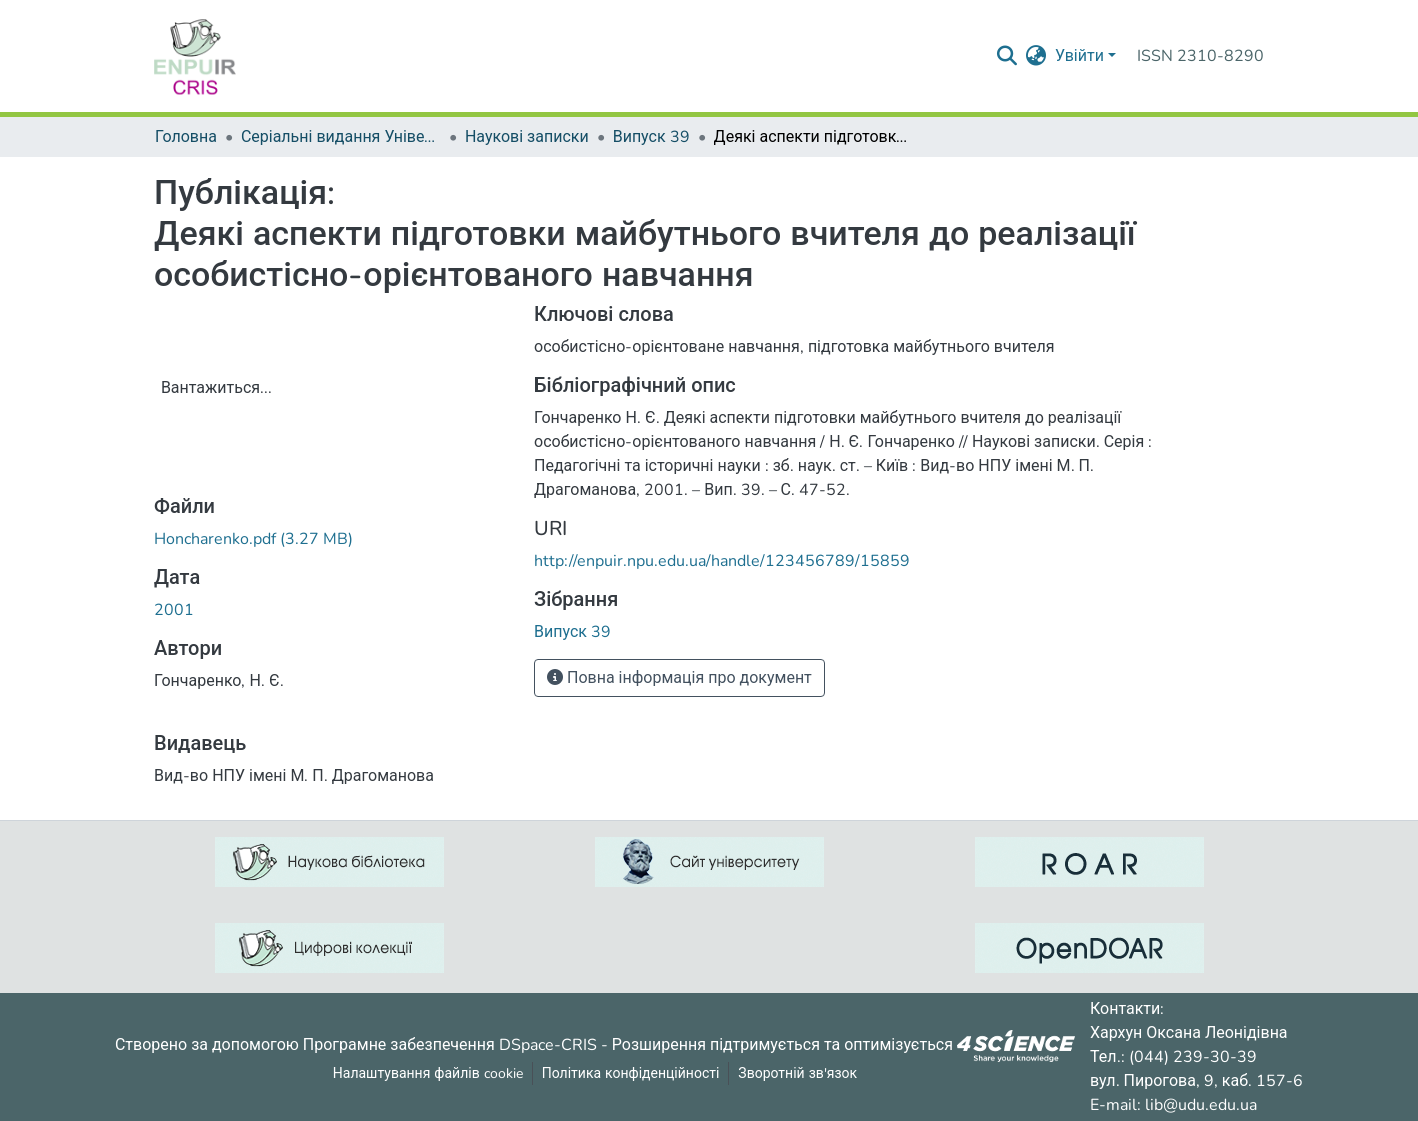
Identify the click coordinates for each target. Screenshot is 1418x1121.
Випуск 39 (651, 137)
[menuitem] (1036, 56)
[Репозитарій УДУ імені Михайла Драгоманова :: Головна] (195, 56)
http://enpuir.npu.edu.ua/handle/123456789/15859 (722, 561)
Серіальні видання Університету (341, 137)
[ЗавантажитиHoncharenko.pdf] (253, 539)
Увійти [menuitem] (1079, 56)
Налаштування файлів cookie (428, 1073)
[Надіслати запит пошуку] (1007, 56)
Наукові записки (527, 137)
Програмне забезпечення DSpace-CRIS (450, 1044)
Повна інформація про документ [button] (679, 678)
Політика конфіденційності (631, 1073)
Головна (186, 137)
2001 (174, 610)
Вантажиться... (216, 388)
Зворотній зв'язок (797, 1073)
